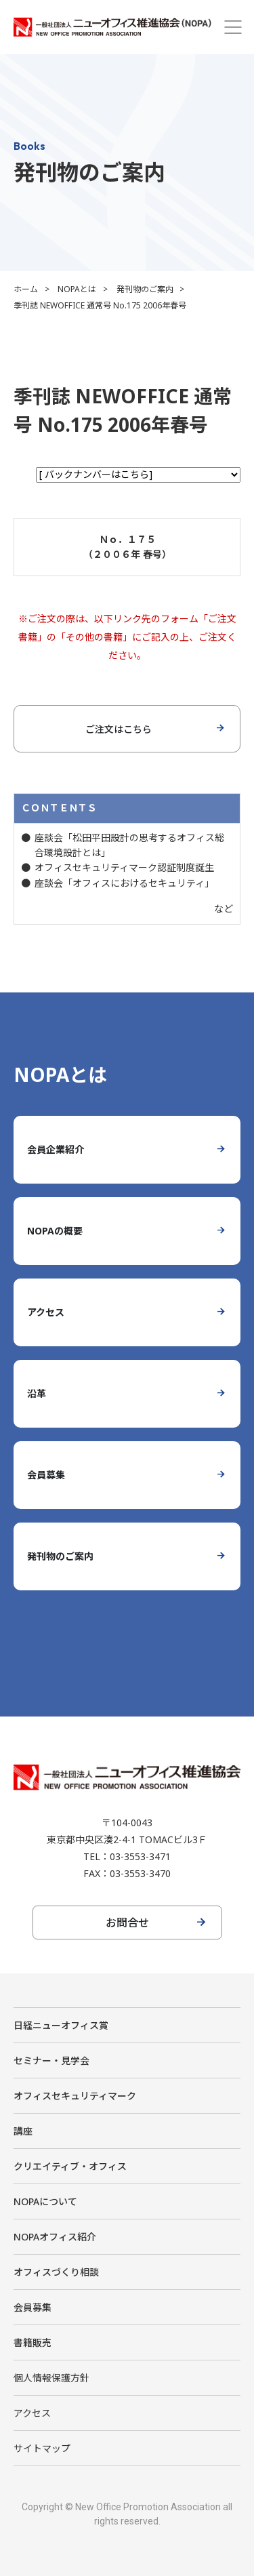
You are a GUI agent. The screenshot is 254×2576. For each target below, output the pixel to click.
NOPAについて (45, 2201)
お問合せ (127, 1922)
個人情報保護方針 (51, 2377)
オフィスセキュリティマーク (75, 2095)
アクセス (45, 1312)
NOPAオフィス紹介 (55, 2236)
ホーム (26, 289)
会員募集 (46, 1474)
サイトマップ (42, 2448)
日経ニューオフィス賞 (61, 2025)
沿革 (36, 1393)
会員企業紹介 (55, 1149)
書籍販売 (32, 2342)
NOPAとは (77, 289)
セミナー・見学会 (51, 2060)
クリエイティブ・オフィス (70, 2166)
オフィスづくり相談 (56, 2272)
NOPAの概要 (55, 1230)
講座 (23, 2131)
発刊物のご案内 (145, 289)
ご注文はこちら (118, 729)
